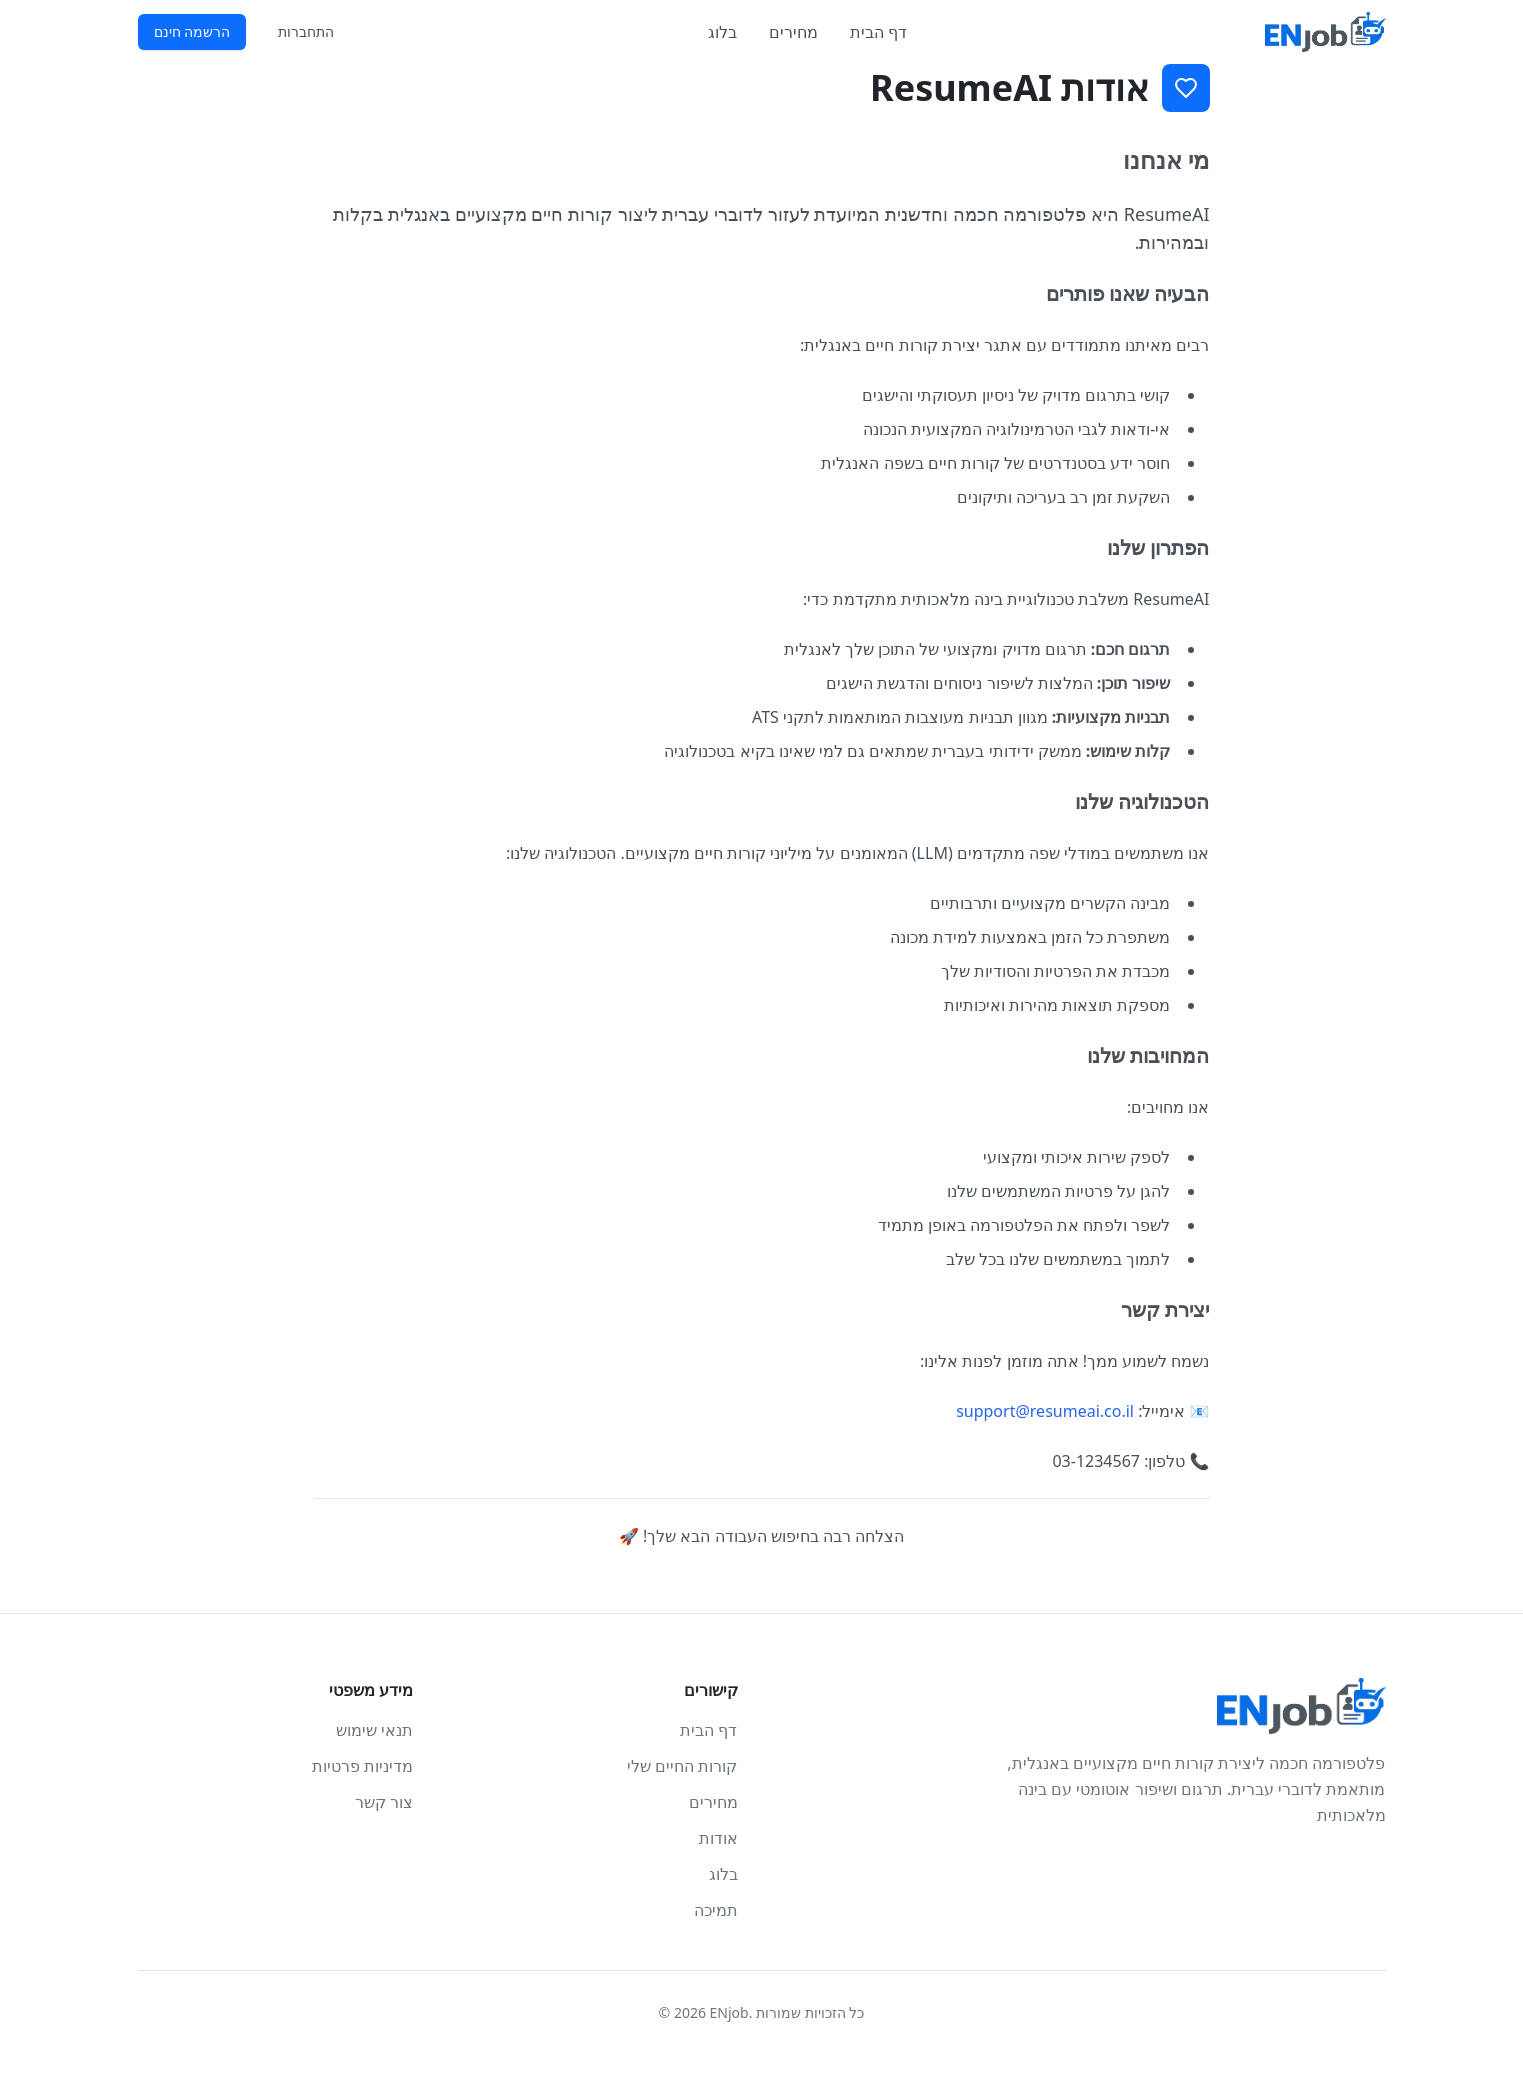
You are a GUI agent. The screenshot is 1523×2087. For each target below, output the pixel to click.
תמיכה (716, 1910)
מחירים (793, 32)
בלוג (722, 32)
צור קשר (384, 1802)
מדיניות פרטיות (362, 1766)
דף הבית (878, 32)
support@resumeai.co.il (1045, 1411)
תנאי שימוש (374, 1730)
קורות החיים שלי (682, 1766)
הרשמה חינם (192, 31)
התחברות (306, 31)
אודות (718, 1838)
